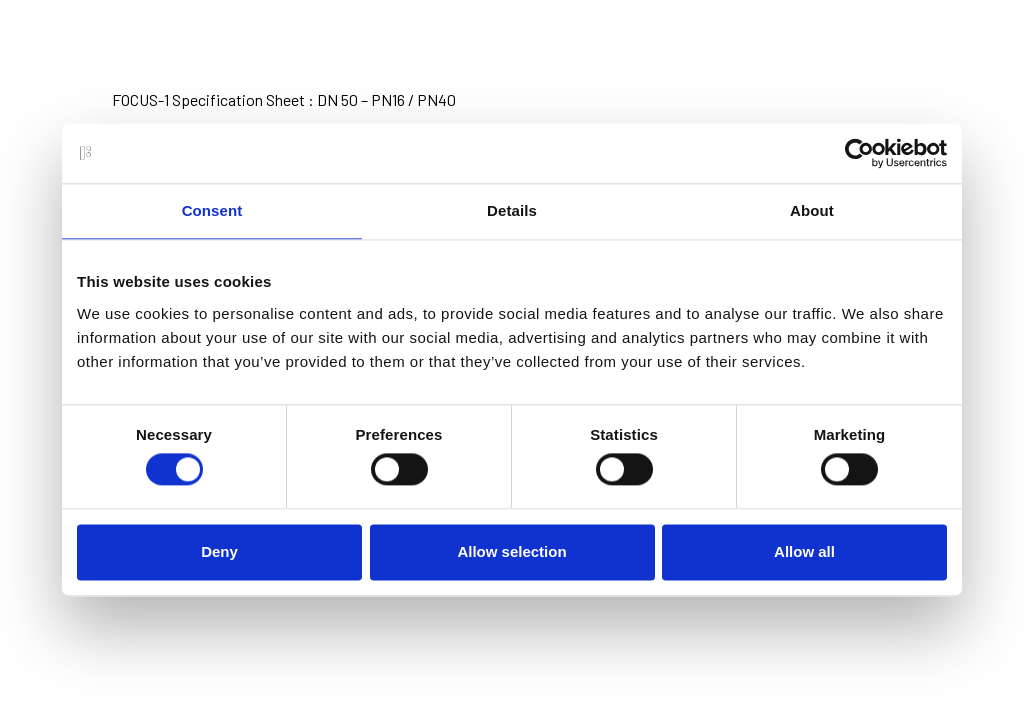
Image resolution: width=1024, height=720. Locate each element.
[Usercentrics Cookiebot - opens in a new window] (859, 153)
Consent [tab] (212, 210)
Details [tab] (512, 210)
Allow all (804, 551)
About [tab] (812, 210)
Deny (219, 551)
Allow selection (511, 551)
